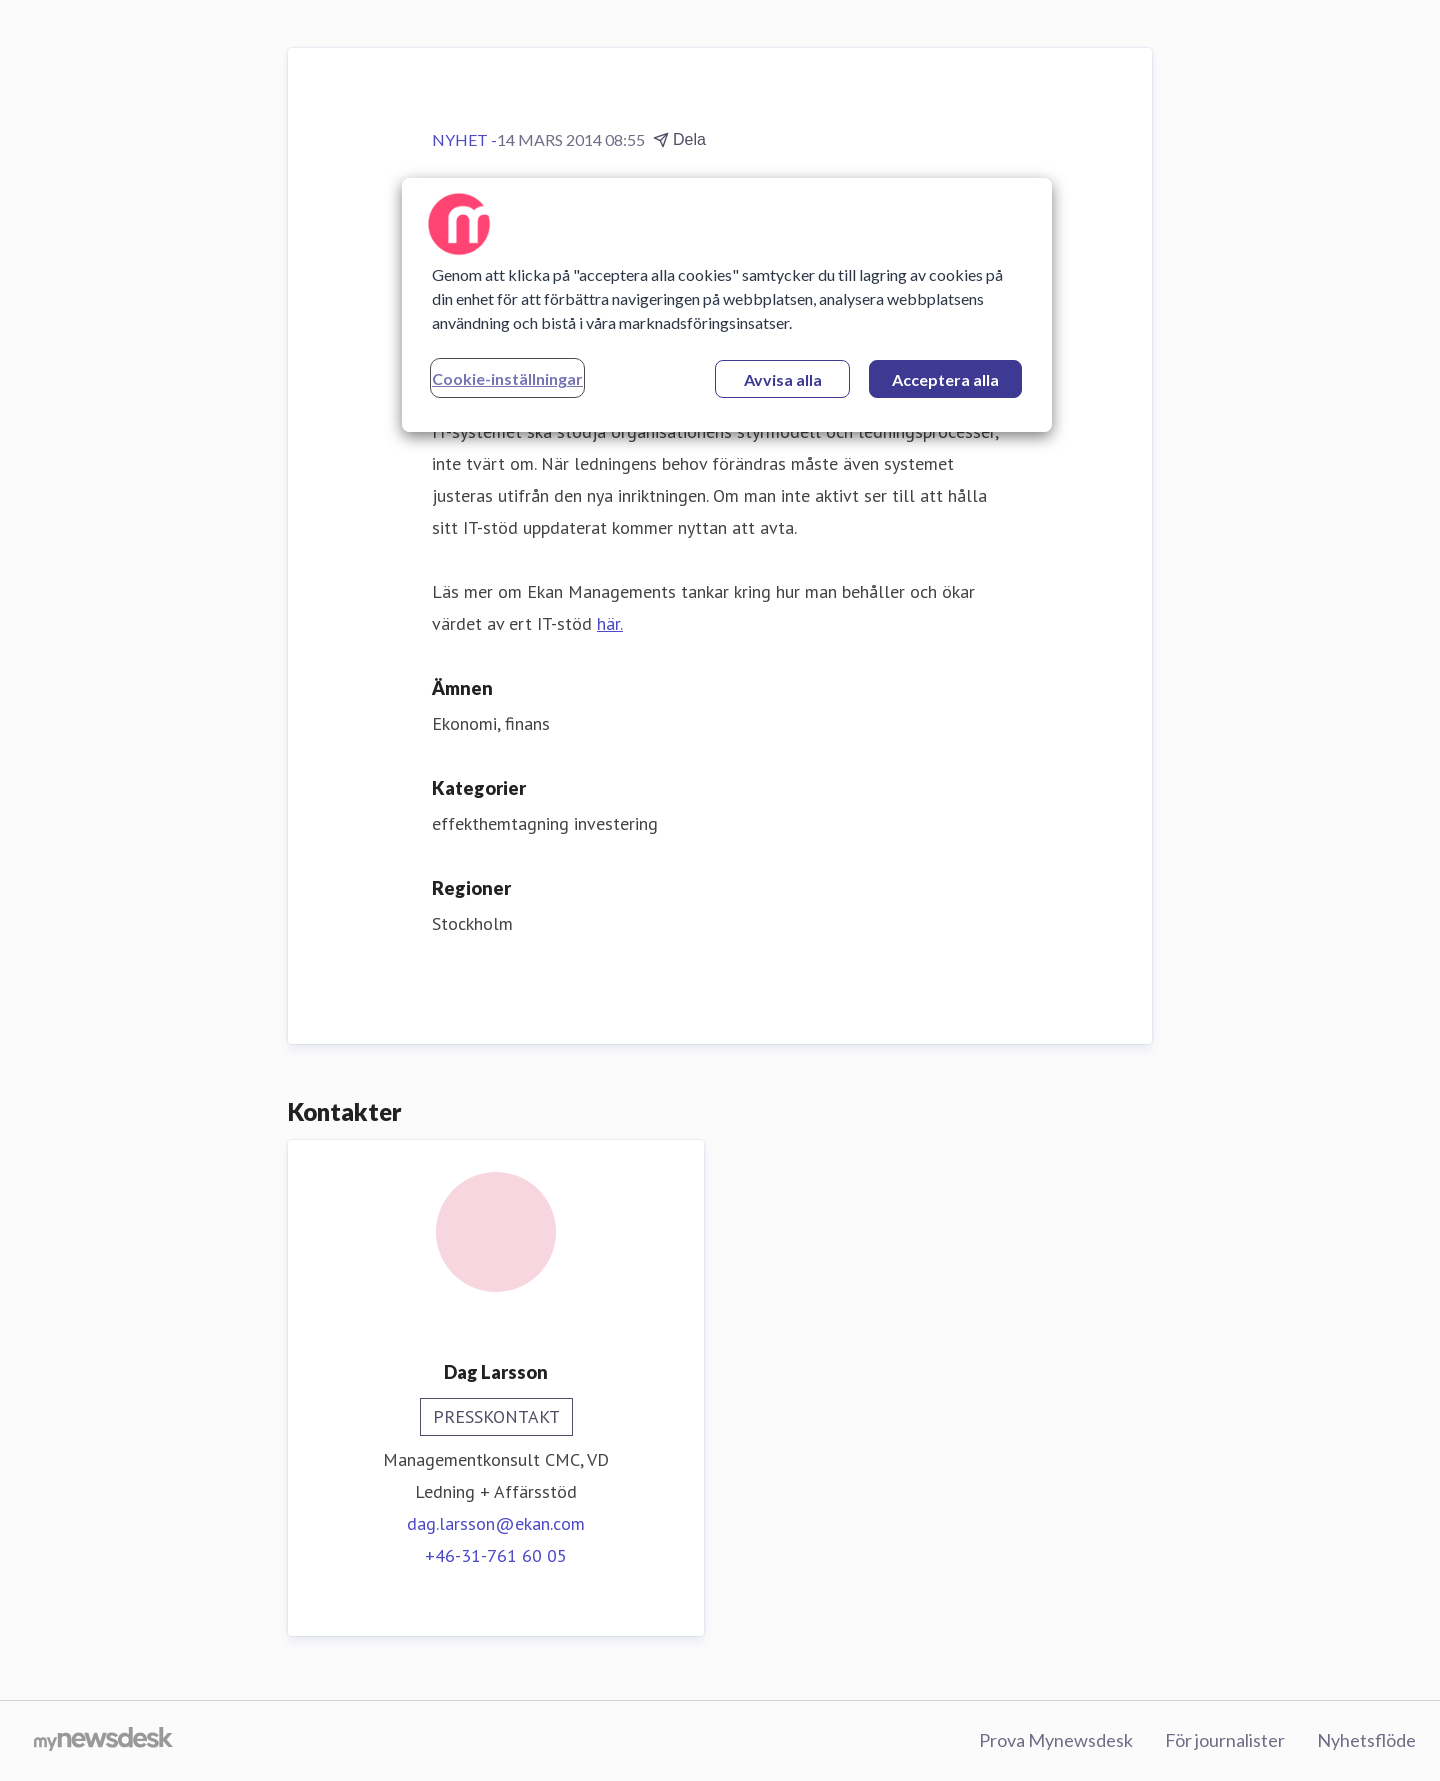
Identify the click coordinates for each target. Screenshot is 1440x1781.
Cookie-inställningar (507, 378)
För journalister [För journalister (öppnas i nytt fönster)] (1225, 1740)
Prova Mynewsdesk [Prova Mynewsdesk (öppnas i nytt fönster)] (1056, 1740)
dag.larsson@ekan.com (496, 1523)
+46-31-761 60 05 (496, 1555)
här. (610, 623)
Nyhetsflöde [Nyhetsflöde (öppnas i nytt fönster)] (1366, 1740)
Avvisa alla (783, 379)
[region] (727, 305)
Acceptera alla (945, 379)
